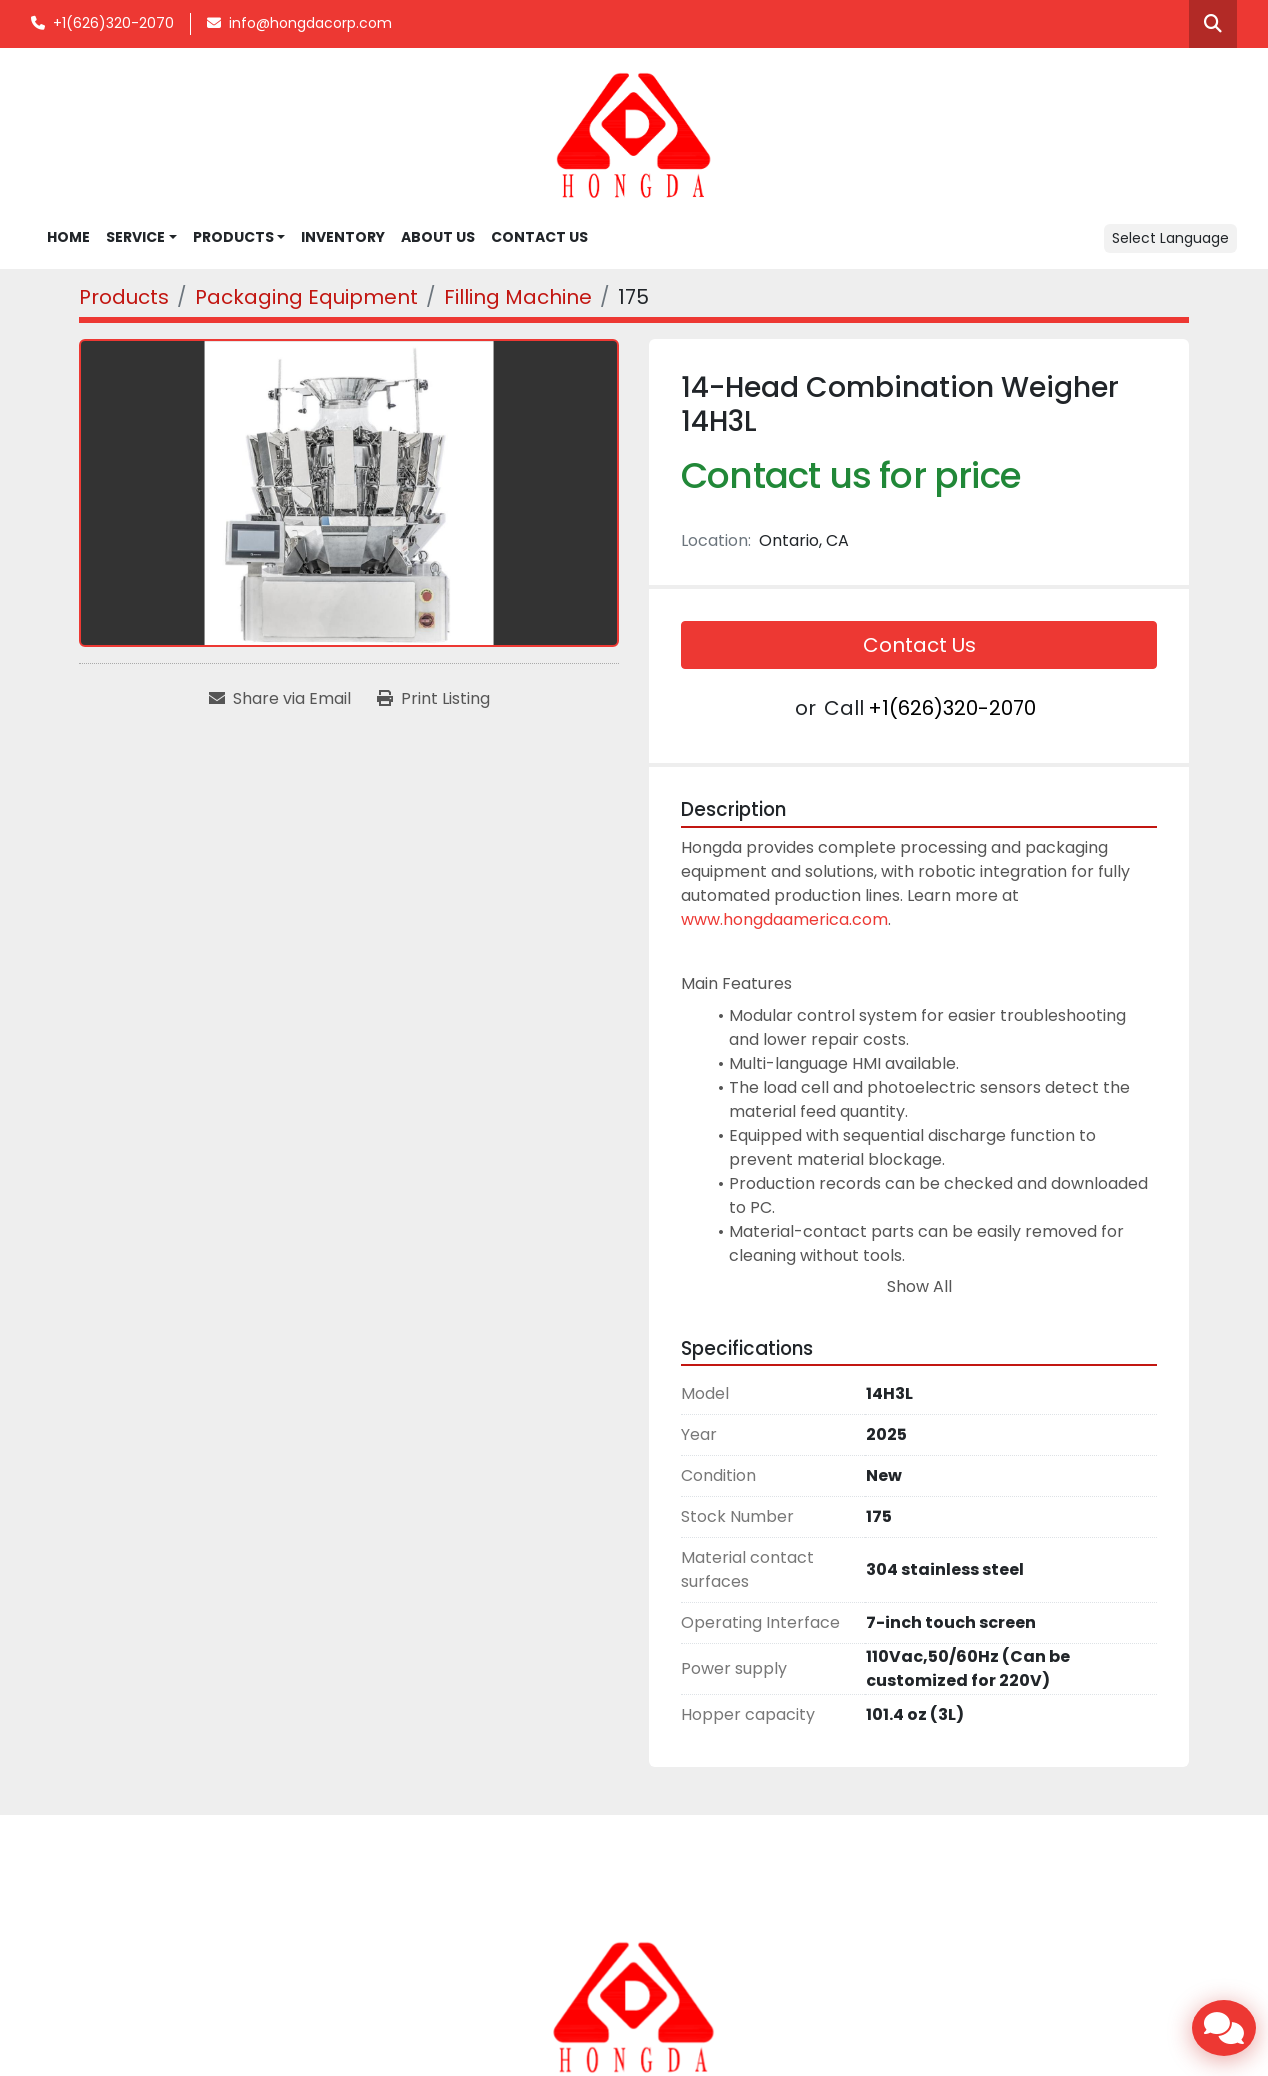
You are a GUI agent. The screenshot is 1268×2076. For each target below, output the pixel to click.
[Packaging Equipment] (306, 297)
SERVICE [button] (135, 237)
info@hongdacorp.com (310, 23)
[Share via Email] (280, 699)
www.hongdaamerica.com (784, 919)
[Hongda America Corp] (634, 2007)
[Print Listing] (433, 699)
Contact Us (919, 645)
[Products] (124, 297)
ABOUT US (438, 237)
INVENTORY (343, 237)
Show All (919, 1286)
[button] (239, 237)
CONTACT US (539, 237)
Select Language (1170, 238)
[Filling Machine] (518, 297)
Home (68, 237)
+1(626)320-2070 (113, 23)
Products (233, 237)
